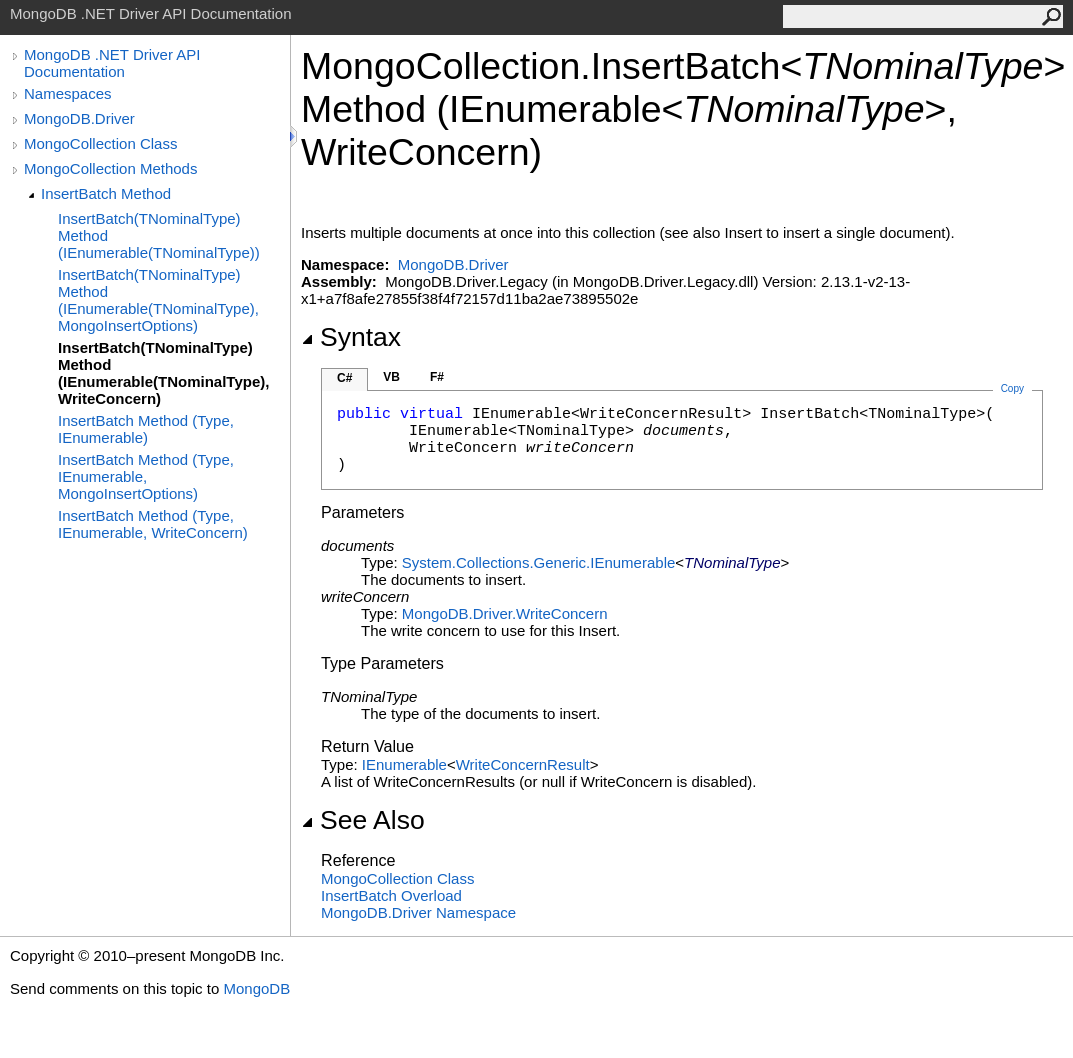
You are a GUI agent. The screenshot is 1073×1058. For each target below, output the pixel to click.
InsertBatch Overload (391, 895)
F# (437, 377)
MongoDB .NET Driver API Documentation (112, 63)
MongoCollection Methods (110, 168)
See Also (363, 820)
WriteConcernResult (523, 764)
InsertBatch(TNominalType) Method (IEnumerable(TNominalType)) (159, 235)
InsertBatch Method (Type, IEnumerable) (146, 429)
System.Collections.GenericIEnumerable (538, 562)
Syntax (351, 337)
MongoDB (256, 988)
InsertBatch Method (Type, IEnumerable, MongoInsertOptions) (146, 476)
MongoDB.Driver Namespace (418, 912)
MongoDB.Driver (79, 118)
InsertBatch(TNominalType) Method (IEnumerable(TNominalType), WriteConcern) (163, 373)
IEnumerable (404, 764)
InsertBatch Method (106, 193)
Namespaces (68, 93)
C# (344, 378)
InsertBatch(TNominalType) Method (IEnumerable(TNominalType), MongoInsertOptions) (158, 300)
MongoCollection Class (100, 143)
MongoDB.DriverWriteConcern (505, 613)
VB (391, 377)
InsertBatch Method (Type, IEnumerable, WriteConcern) (153, 524)
